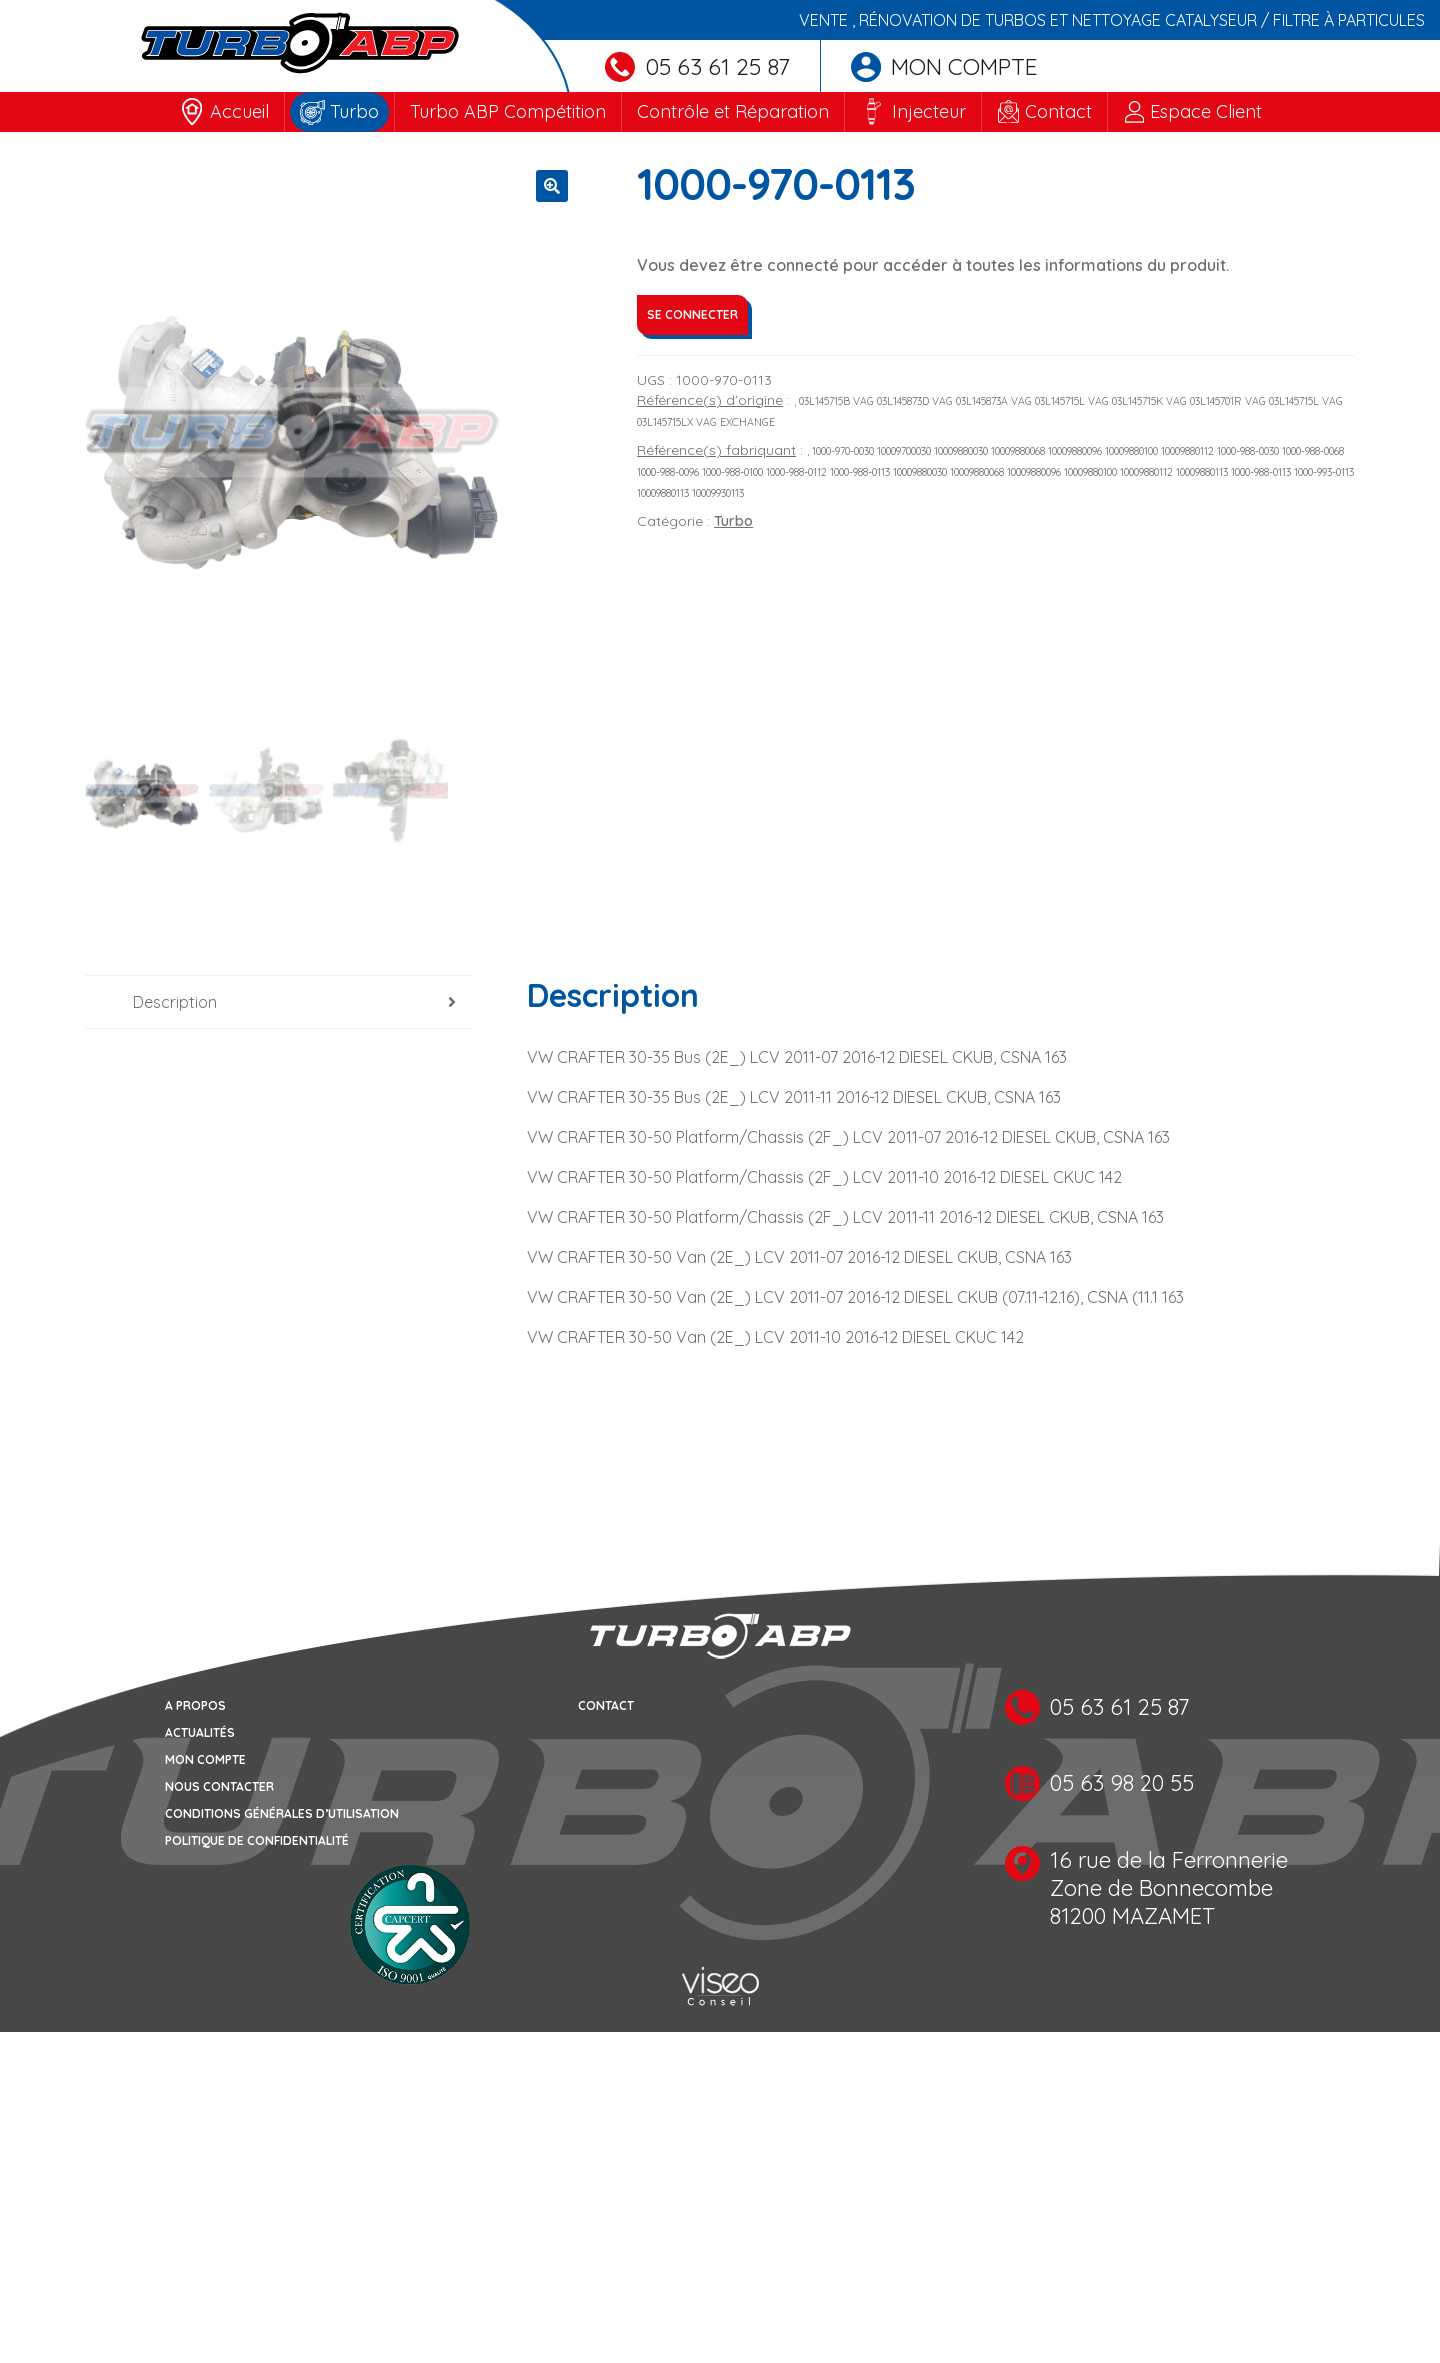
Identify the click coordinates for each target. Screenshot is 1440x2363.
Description (175, 1004)
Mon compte (944, 66)
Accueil (239, 111)
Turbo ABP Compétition (508, 111)
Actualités (200, 1734)
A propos (195, 1707)
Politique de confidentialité (257, 1842)
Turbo (354, 111)
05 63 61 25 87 (697, 66)
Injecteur (929, 111)
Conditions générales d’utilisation (282, 1815)
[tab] (278, 1004)
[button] (552, 186)
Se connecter (692, 314)
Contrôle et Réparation (733, 111)
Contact (1058, 111)
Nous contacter (219, 1788)
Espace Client (1206, 111)
